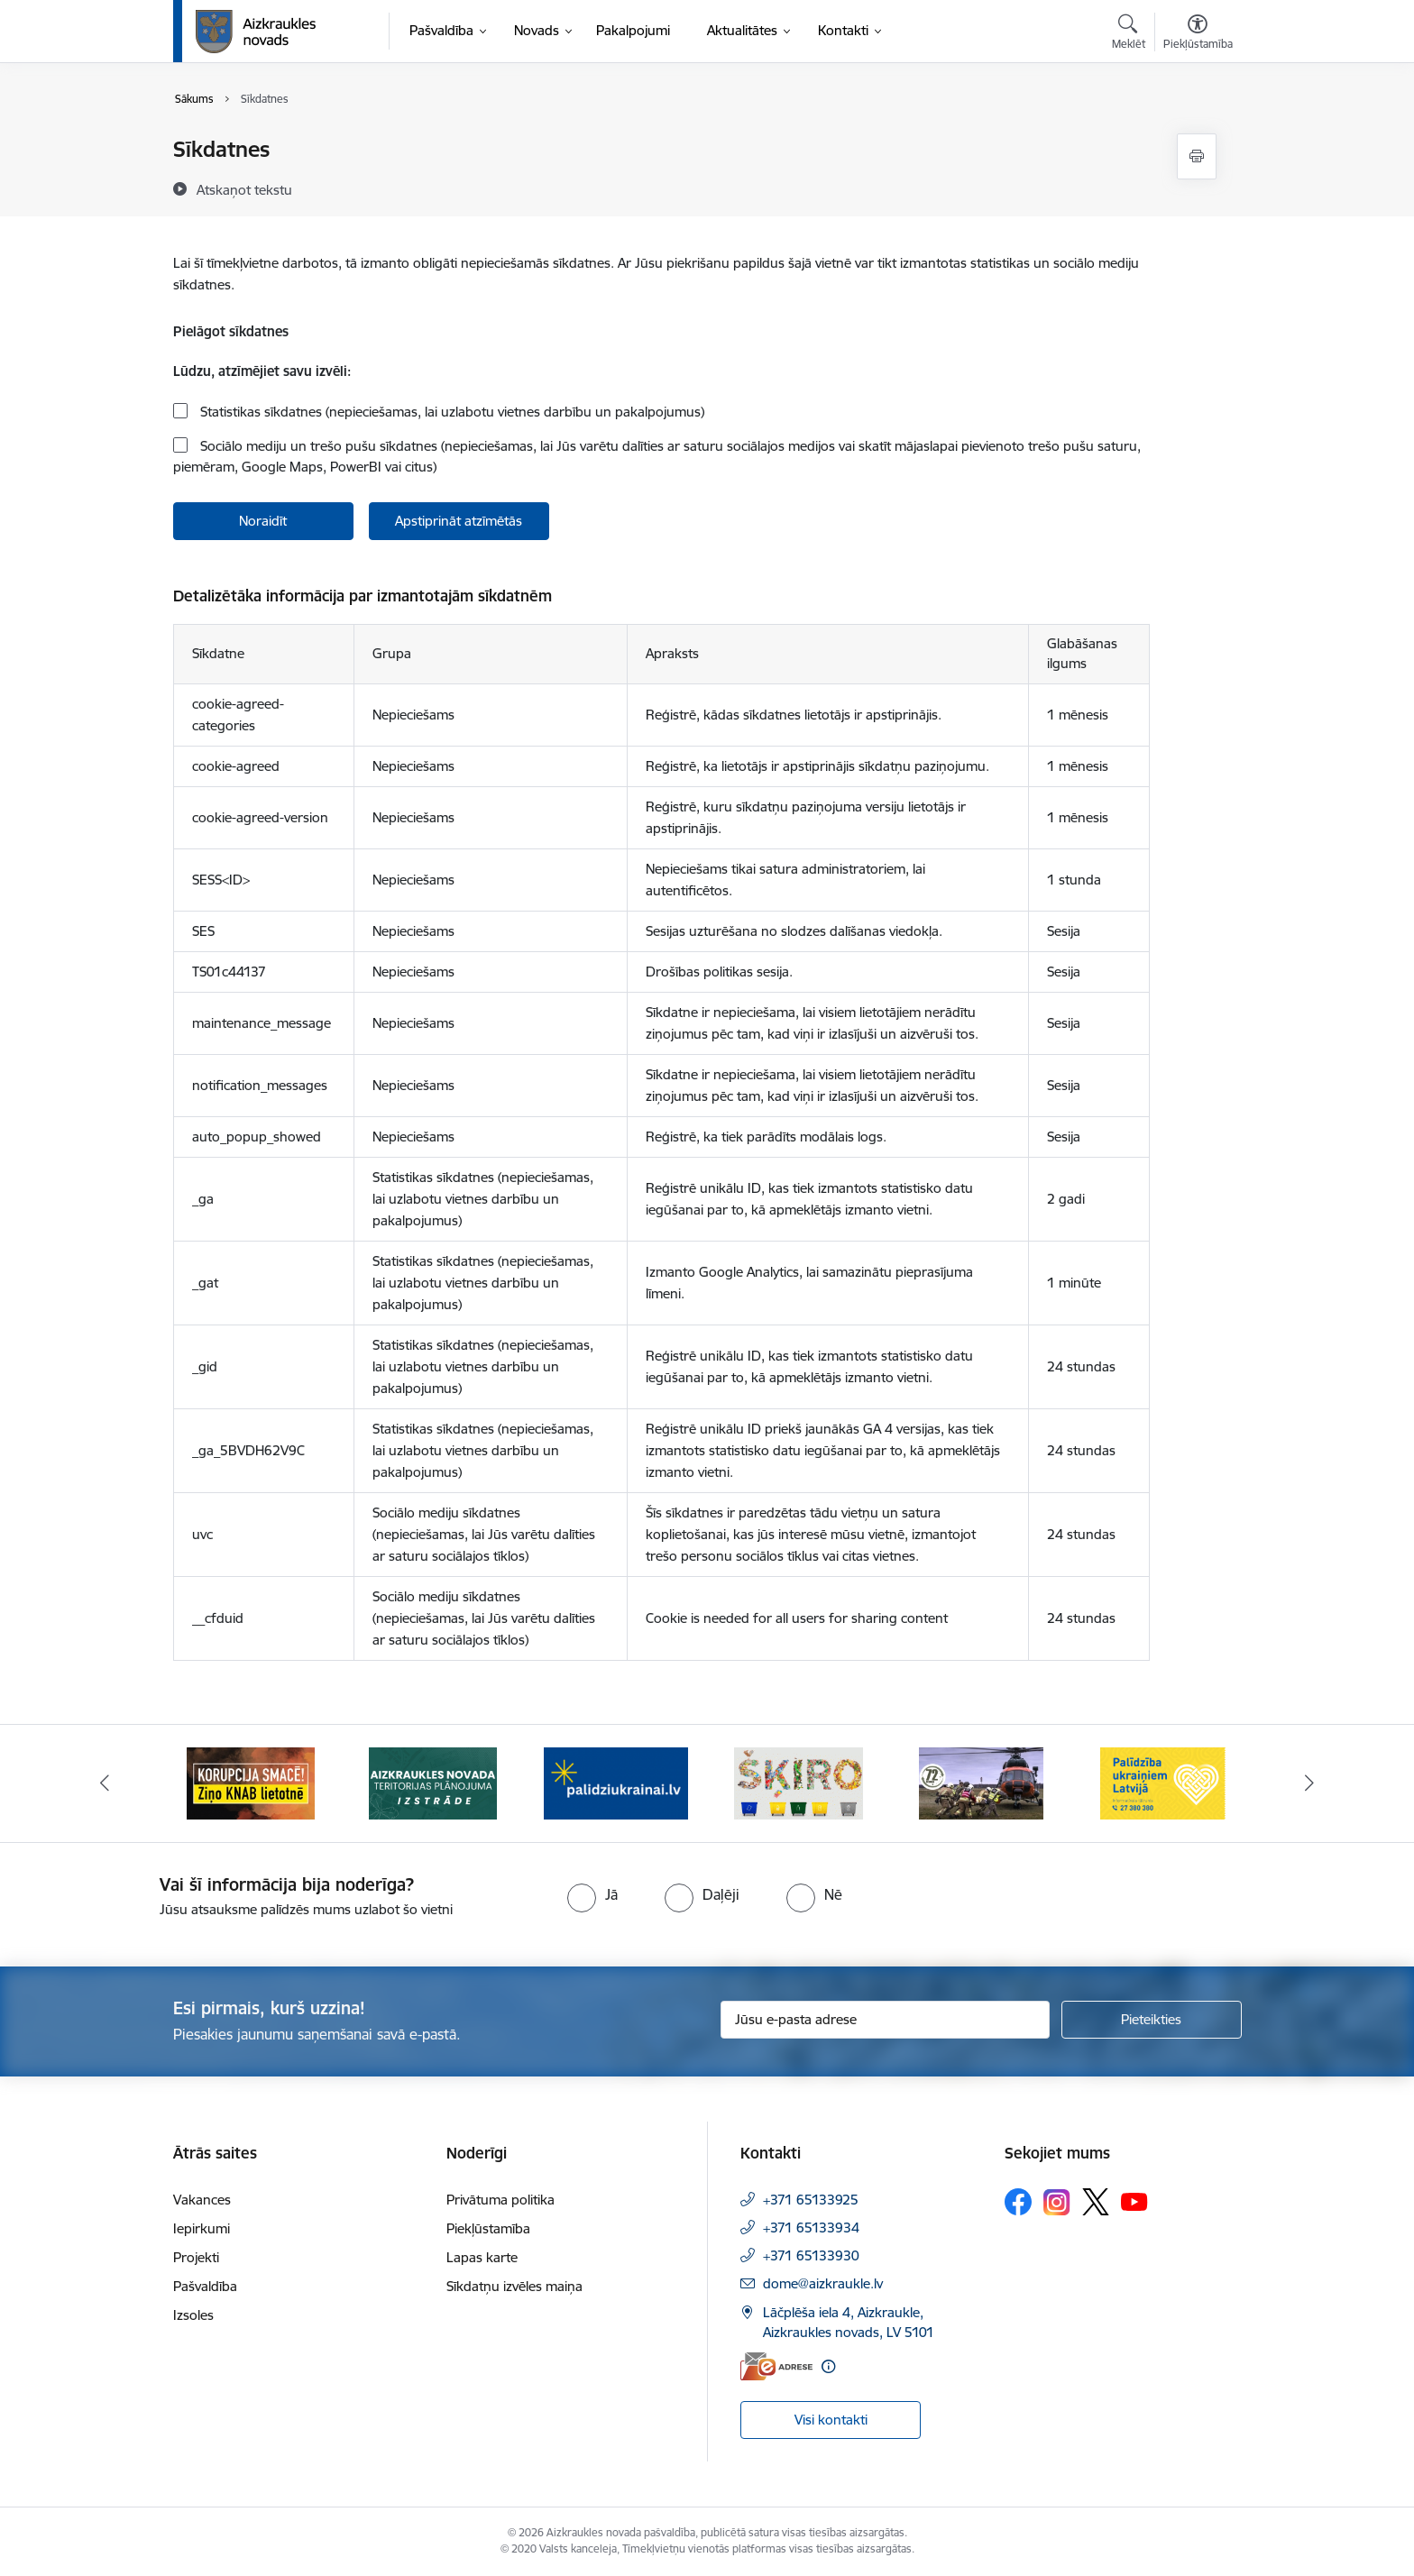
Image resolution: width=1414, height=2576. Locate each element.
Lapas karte (482, 2257)
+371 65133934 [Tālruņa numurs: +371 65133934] (811, 2227)
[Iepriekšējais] (105, 1783)
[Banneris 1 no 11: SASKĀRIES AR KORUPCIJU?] (251, 1782)
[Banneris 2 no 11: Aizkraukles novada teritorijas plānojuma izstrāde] (433, 1782)
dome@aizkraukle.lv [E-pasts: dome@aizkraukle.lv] (823, 2283)
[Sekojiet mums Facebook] (1018, 2201)
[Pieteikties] (1151, 2020)
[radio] (592, 1894)
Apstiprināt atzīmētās (458, 520)
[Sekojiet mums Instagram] (1056, 2202)
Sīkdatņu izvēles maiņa (514, 2286)
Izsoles (193, 2315)
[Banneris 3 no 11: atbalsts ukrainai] (616, 1782)
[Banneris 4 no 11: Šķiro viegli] (798, 1782)
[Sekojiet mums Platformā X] (1095, 2201)
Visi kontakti (831, 2419)
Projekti (196, 2257)
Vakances (202, 2199)
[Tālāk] (1310, 1783)
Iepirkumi (201, 2228)
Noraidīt (263, 520)
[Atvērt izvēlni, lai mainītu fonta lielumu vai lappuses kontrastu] (1198, 34)
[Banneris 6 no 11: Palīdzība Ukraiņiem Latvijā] (1163, 1782)
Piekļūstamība (488, 2228)
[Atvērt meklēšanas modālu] (1128, 34)
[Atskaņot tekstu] (244, 189)
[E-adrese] (776, 2366)
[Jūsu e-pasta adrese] (885, 2020)
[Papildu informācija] (828, 2366)
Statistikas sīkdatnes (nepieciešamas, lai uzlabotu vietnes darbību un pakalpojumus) (450, 411)
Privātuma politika (500, 2199)
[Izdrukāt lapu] (1197, 156)
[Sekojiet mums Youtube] (1134, 2201)
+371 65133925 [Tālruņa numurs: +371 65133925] (810, 2199)
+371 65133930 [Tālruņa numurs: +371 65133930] (811, 2255)
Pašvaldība (205, 2286)
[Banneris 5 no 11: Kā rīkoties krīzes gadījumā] (981, 1782)
